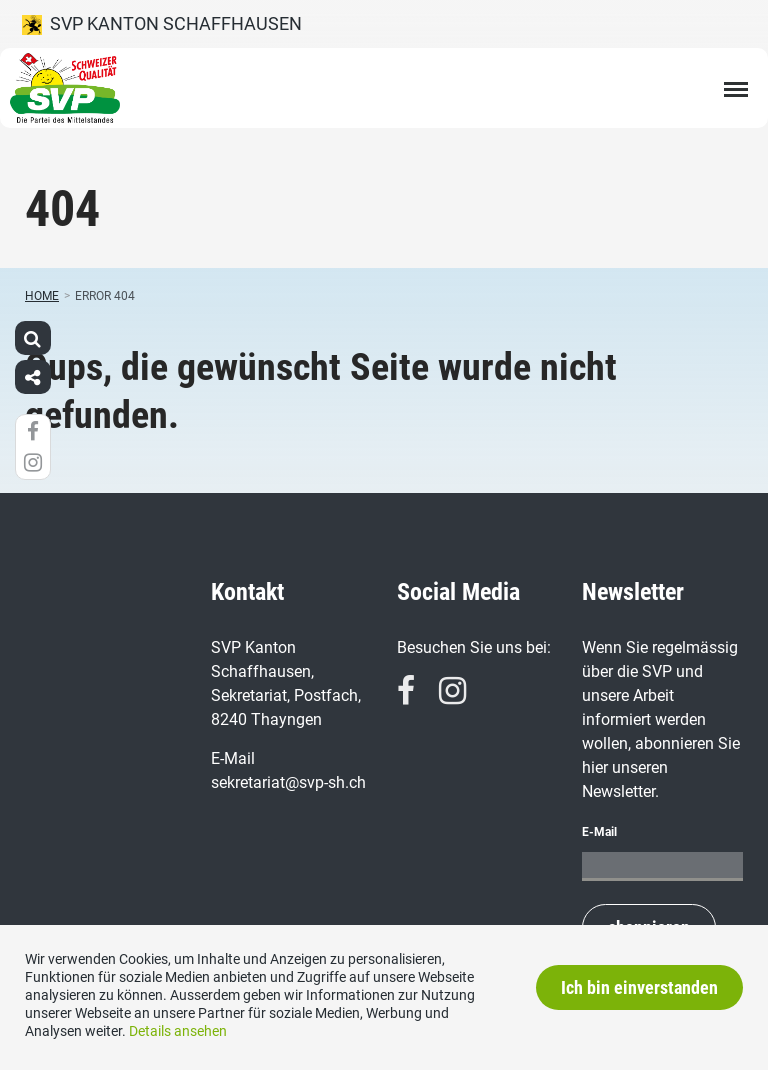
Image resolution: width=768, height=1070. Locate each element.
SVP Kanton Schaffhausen (162, 24)
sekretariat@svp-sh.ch (288, 782)
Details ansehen (178, 1031)
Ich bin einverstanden (639, 987)
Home (42, 296)
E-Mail (599, 832)
